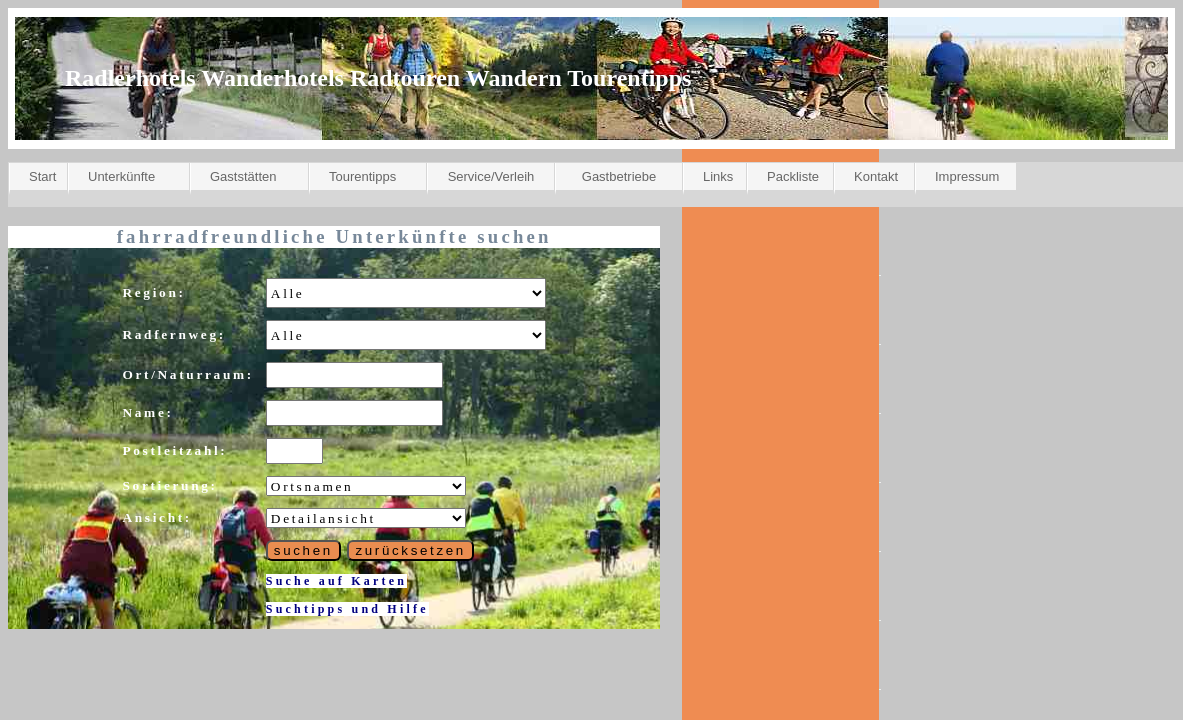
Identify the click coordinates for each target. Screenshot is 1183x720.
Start (42, 176)
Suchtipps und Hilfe (347, 609)
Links (718, 176)
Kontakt (876, 176)
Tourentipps (362, 176)
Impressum (967, 176)
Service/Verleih (491, 176)
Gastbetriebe (619, 176)
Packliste (793, 176)
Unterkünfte (121, 176)
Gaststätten (243, 176)
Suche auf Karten (336, 581)
